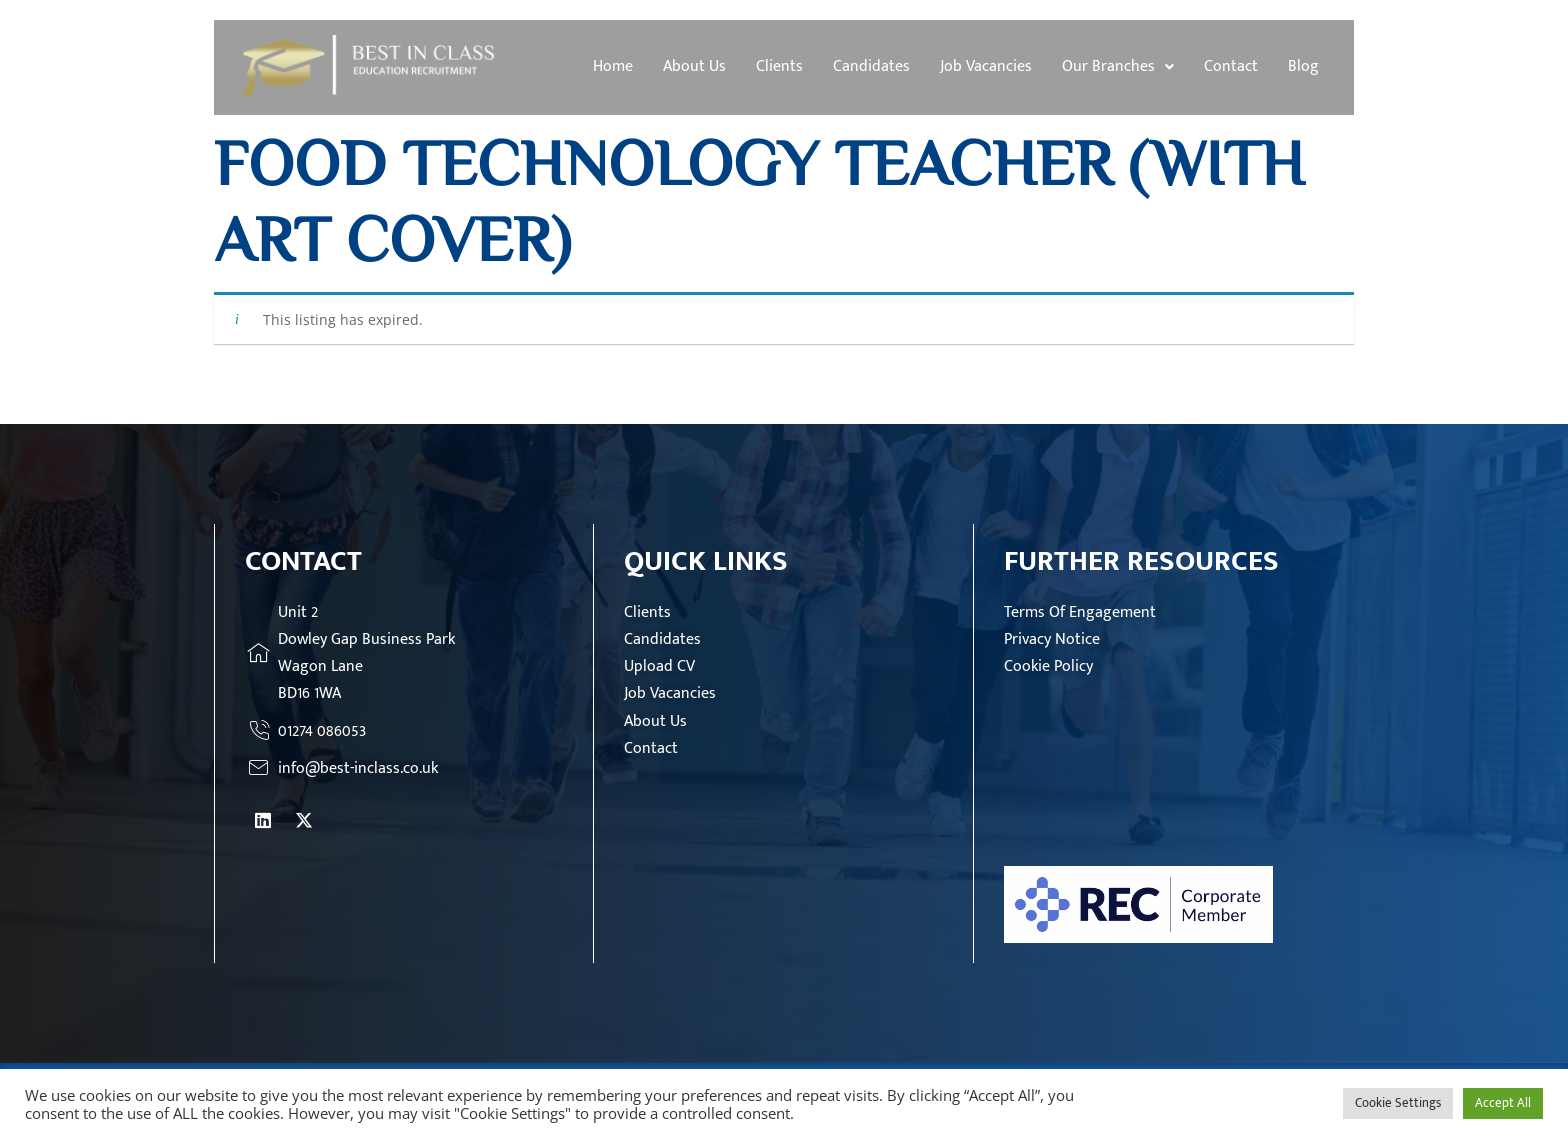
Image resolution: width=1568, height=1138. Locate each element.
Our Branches (1118, 66)
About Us (694, 66)
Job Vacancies (986, 66)
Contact (1231, 66)
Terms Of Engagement (1080, 612)
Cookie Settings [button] (1398, 1103)
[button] (1118, 67)
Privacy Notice (1052, 639)
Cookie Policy (1048, 666)
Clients (779, 66)
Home (613, 66)
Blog (1303, 66)
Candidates (871, 66)
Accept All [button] (1503, 1103)
